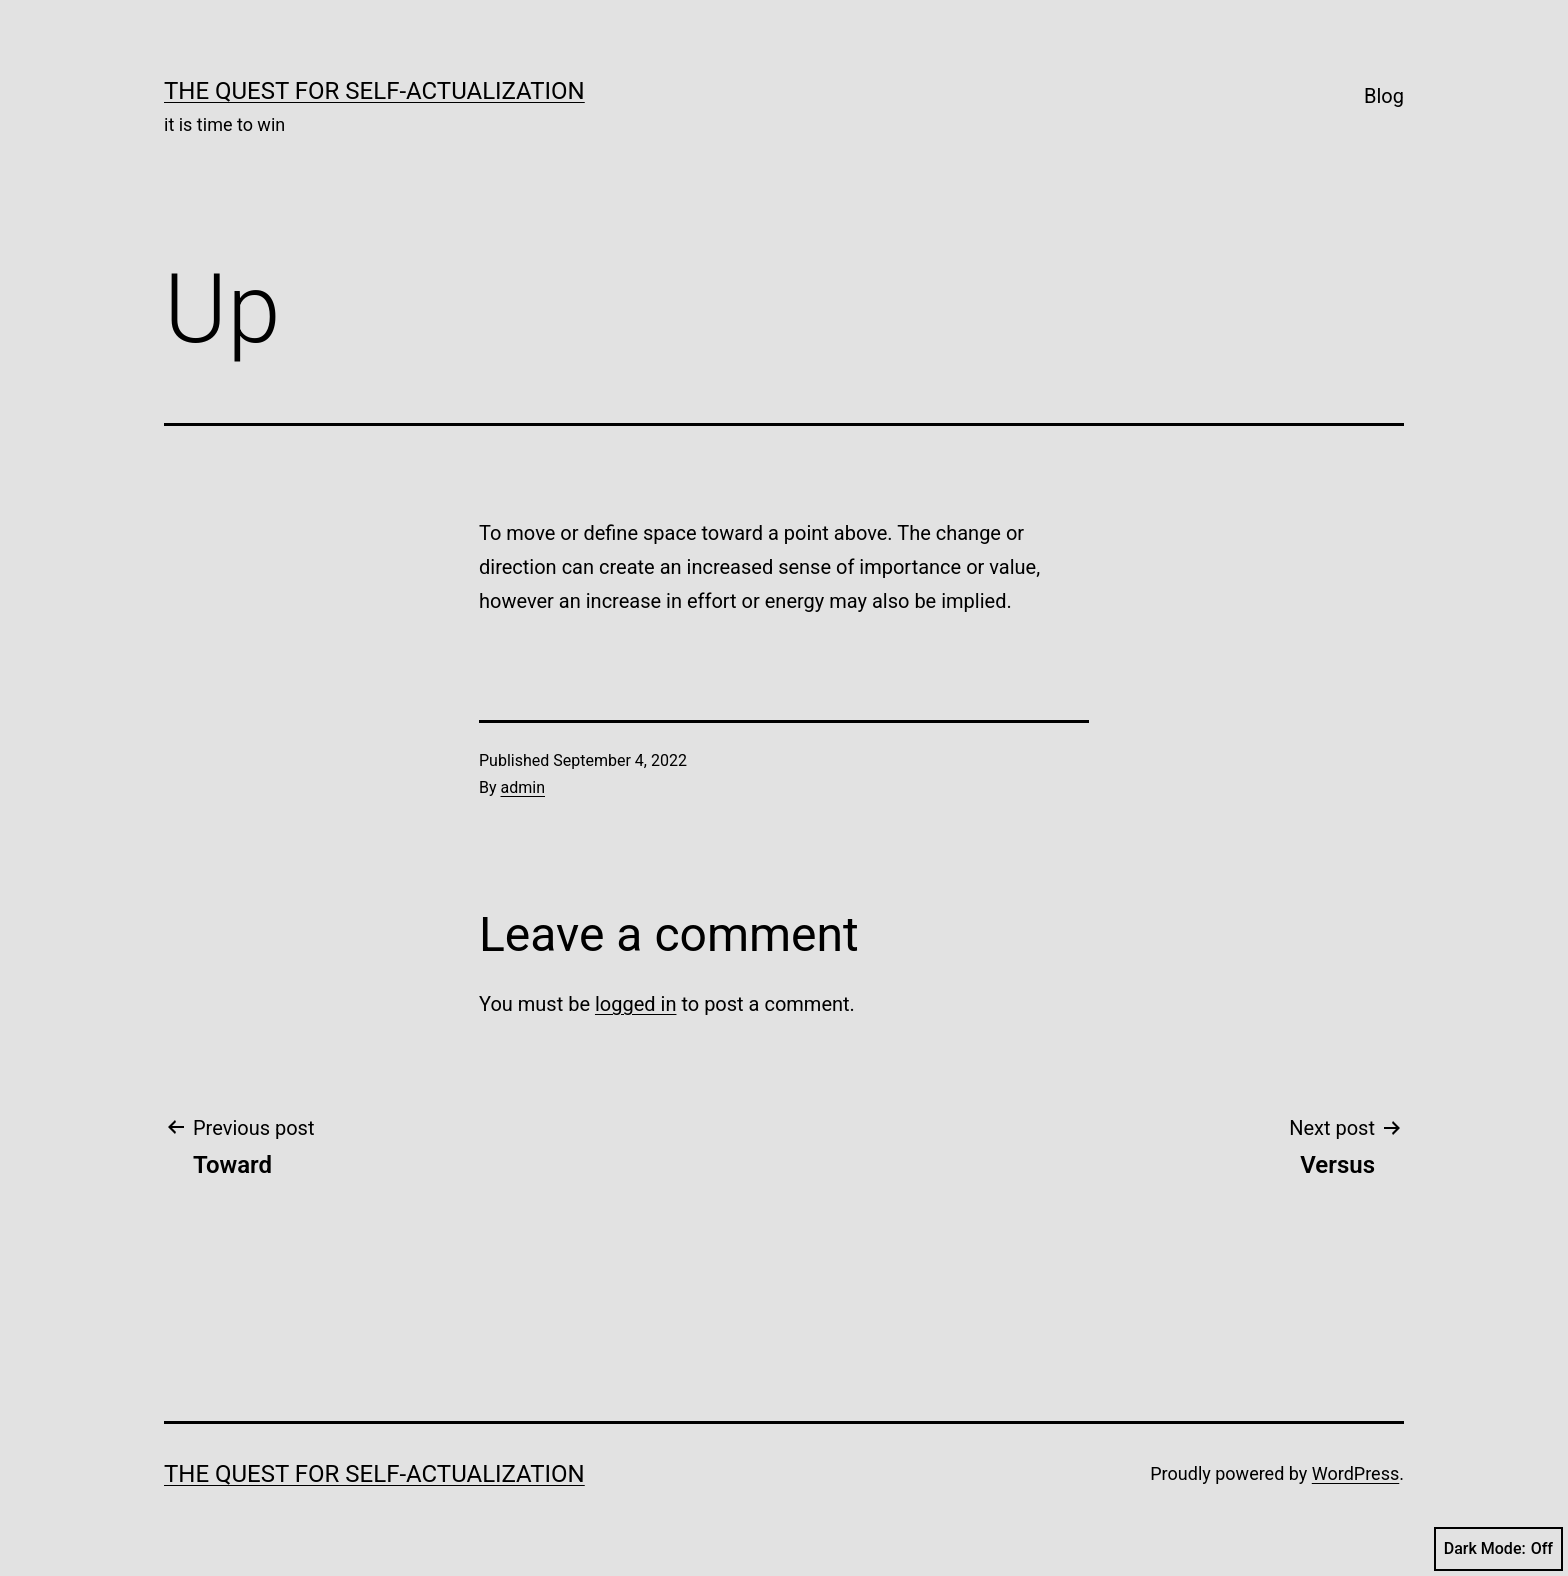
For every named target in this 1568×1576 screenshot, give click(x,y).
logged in (635, 1004)
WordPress (1355, 1473)
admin (523, 787)
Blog (1384, 96)
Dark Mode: (1498, 1549)
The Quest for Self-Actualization (374, 91)
